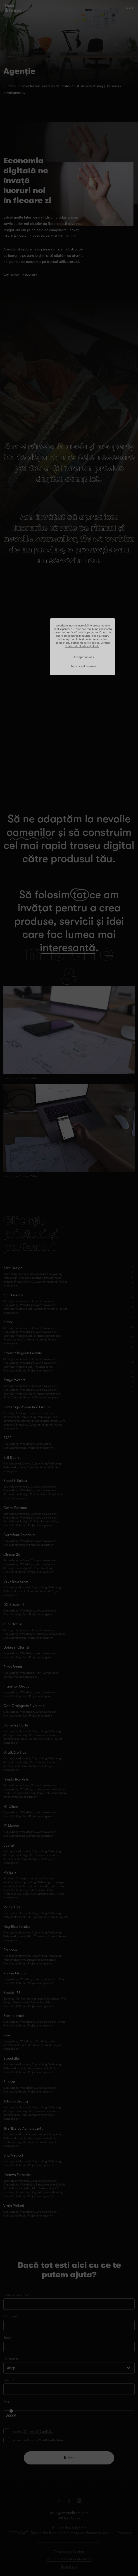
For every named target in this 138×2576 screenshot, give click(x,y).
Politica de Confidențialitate (82, 646)
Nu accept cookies (83, 666)
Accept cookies (84, 657)
